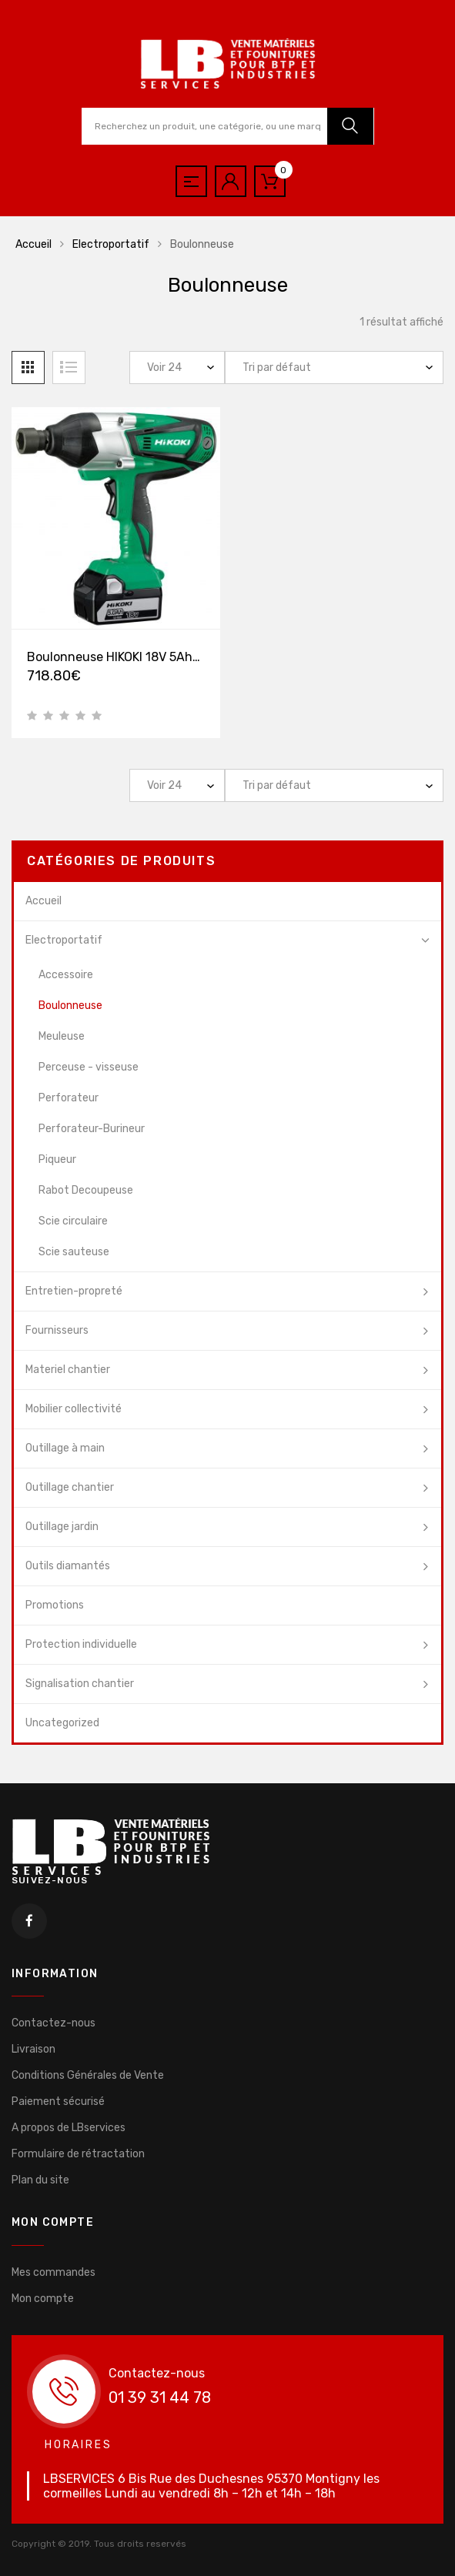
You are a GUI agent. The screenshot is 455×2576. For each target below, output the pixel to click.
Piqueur (57, 1159)
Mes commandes (53, 2272)
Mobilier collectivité (73, 1408)
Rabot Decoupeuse (85, 1190)
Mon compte (43, 2298)
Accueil (33, 244)
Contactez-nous (53, 2023)
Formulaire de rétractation (78, 2153)
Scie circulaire (73, 1221)
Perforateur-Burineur (91, 1128)
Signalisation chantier (79, 1683)
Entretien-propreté (73, 1291)
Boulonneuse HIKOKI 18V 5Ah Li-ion (128, 657)
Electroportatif (110, 244)
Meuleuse (61, 1036)
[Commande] (334, 367)
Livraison (33, 2049)
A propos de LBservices (68, 2127)
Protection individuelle (81, 1644)
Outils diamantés (67, 1565)
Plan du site (40, 2180)
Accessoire (65, 974)
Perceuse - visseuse (88, 1067)
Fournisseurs (57, 1330)
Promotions (54, 1605)
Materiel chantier (67, 1369)
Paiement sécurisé (58, 2101)
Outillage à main (65, 1448)
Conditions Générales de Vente (88, 2075)
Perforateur (68, 1097)
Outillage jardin (62, 1526)
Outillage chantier (69, 1487)
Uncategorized (62, 1722)
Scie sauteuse (73, 1251)
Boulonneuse (70, 1005)
